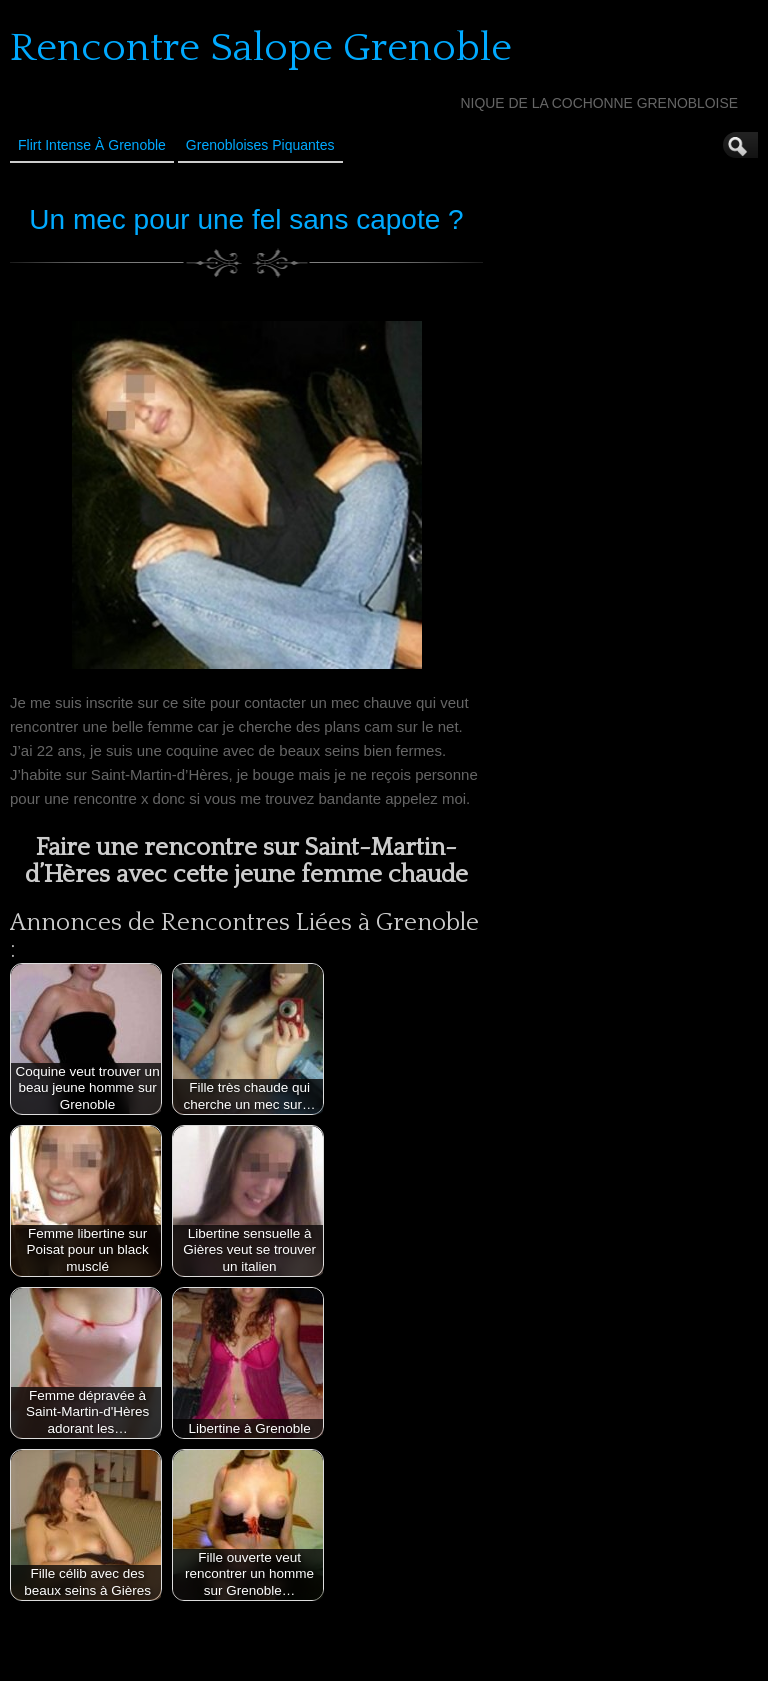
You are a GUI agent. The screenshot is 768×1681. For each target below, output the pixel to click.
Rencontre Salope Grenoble (261, 48)
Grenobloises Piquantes (260, 145)
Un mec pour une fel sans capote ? (246, 219)
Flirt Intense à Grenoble (92, 145)
